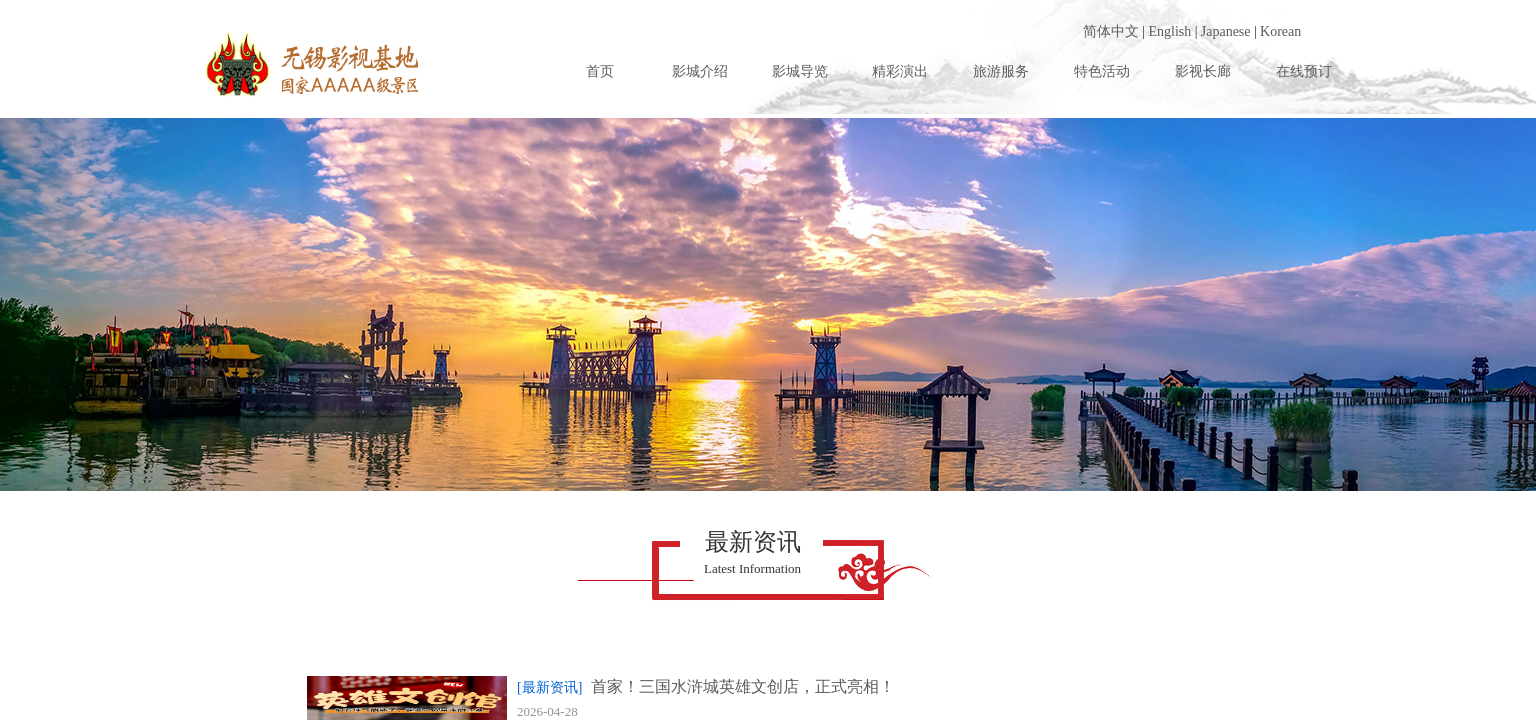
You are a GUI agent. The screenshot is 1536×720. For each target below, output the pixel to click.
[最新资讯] (549, 687)
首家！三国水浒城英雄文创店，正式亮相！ (743, 686)
